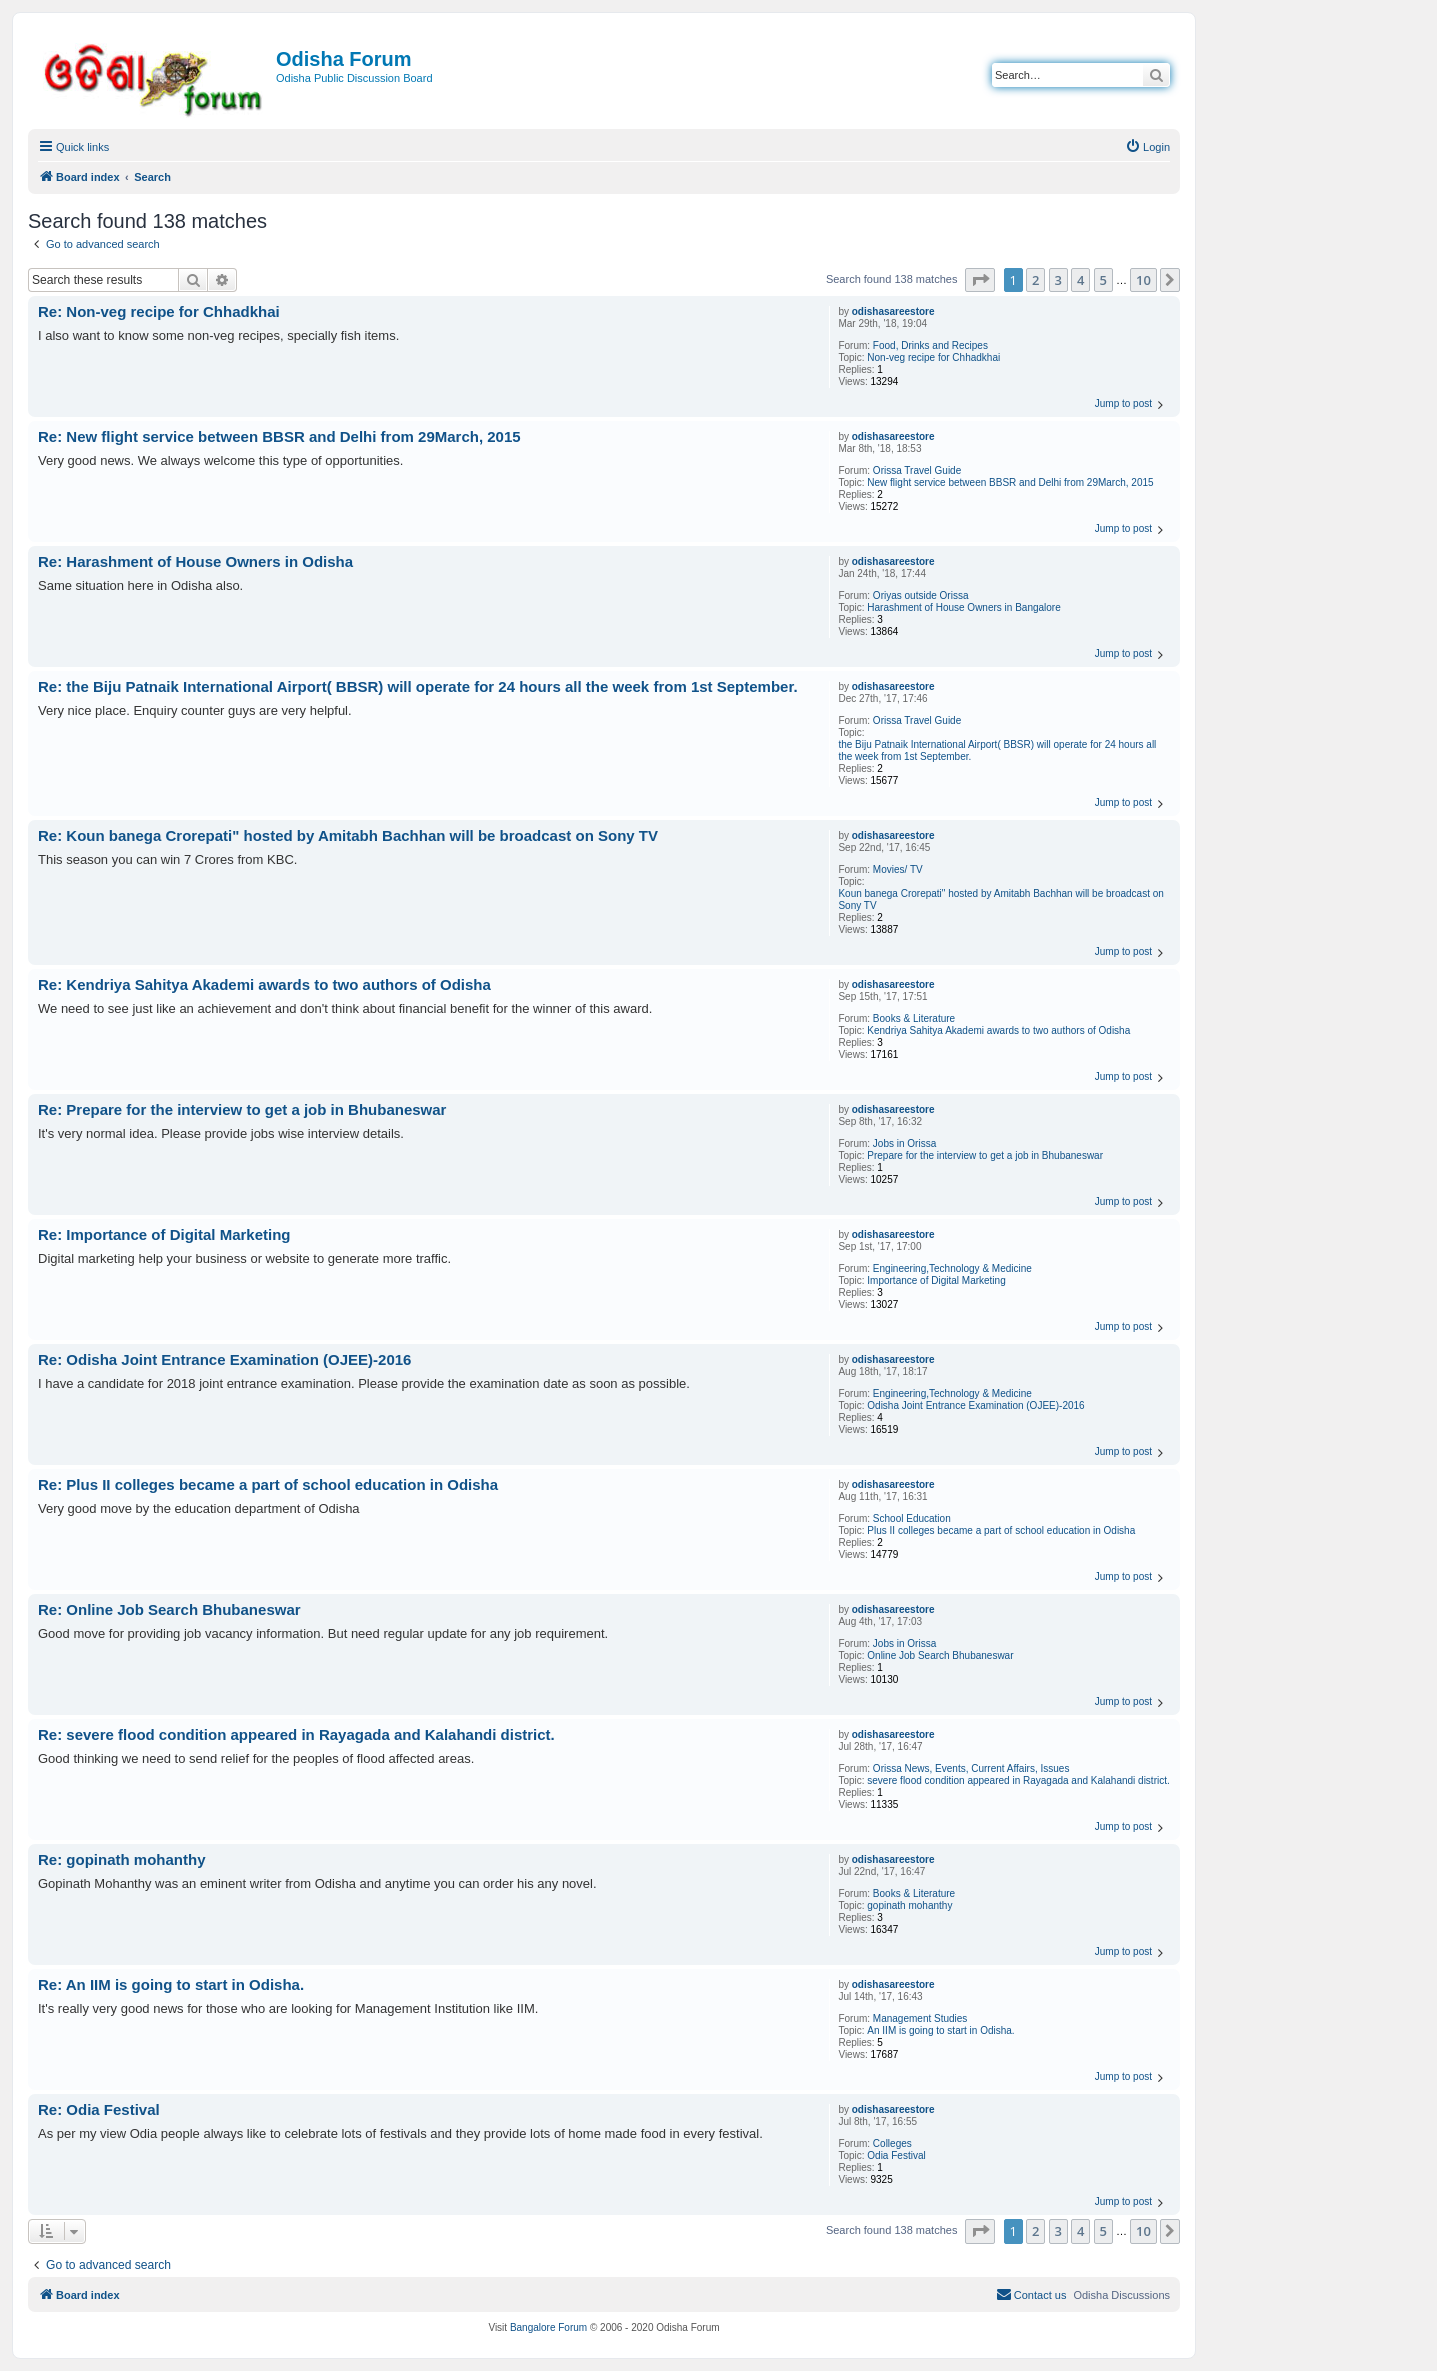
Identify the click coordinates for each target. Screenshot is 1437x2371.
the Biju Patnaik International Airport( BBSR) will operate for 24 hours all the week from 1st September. (997, 750)
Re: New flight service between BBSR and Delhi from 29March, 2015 (279, 436)
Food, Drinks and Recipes (930, 345)
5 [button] (1103, 280)
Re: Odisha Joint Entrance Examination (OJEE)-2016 (224, 1359)
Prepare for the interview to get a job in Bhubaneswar (985, 1155)
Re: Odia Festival (99, 2109)
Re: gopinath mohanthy (122, 1859)
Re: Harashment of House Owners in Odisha (195, 561)
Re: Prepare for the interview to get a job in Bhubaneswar (242, 1109)
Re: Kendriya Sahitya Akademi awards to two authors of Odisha (264, 984)
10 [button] (1143, 280)
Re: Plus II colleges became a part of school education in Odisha (268, 1484)
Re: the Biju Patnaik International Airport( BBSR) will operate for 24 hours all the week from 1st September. (418, 686)
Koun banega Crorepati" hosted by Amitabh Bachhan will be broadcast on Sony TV (1000, 899)
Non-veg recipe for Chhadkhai (933, 357)
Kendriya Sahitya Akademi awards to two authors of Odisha (998, 1030)
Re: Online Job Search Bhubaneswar (169, 1609)
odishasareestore (893, 311)
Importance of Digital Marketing (936, 1280)
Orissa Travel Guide (917, 470)
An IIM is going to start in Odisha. (940, 2030)
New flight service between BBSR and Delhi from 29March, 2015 (1010, 482)
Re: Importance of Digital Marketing (164, 1234)
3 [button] (1058, 280)
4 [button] (1080, 280)
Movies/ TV (898, 869)
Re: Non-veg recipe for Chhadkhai (159, 311)
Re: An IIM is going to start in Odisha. (171, 1984)
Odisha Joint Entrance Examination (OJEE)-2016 (975, 1405)
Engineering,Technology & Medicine (952, 1268)
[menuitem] (1147, 147)
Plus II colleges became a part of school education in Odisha (1001, 1530)
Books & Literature (914, 1018)
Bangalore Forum (548, 2327)
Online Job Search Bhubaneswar (940, 1655)
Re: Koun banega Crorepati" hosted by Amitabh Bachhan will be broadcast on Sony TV (348, 835)
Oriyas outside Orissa (921, 595)
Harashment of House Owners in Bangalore (963, 607)
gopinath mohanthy (909, 1905)
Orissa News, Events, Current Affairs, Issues (971, 1768)
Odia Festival (896, 2155)
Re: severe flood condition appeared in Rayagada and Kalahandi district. (296, 1734)
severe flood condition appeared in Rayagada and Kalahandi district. (1018, 1780)
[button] (980, 280)
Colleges (892, 2143)
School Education (912, 1518)
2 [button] (1035, 280)
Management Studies (920, 2018)
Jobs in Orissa (904, 1143)
